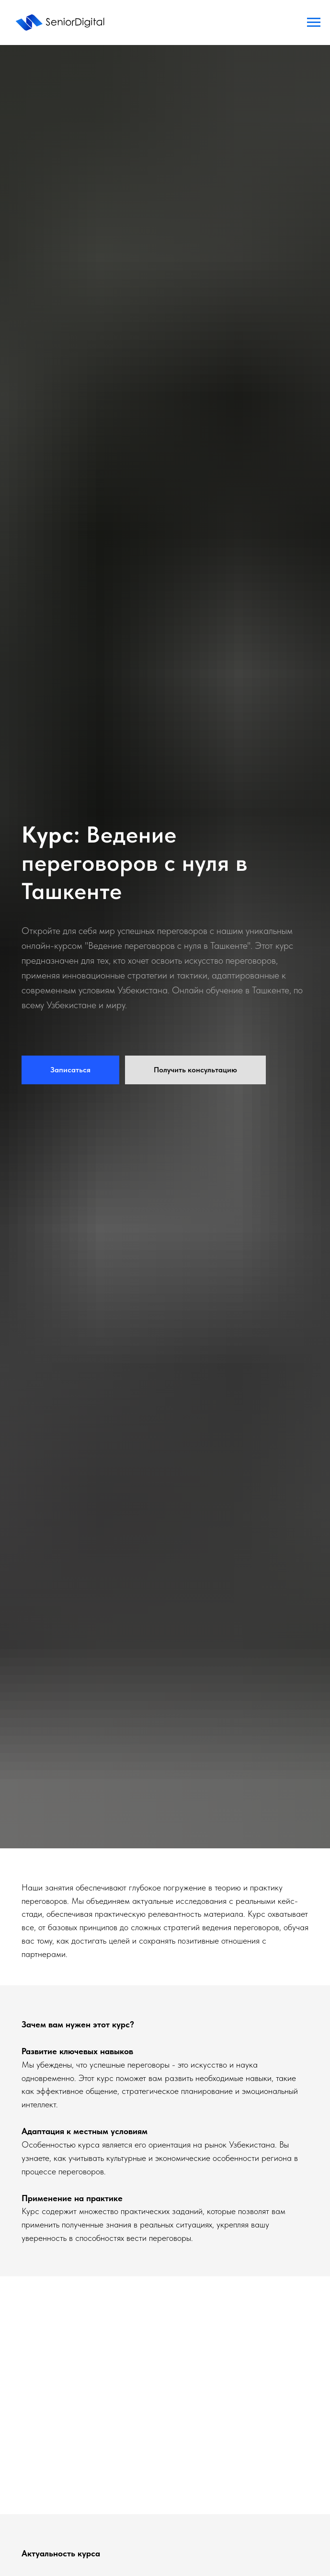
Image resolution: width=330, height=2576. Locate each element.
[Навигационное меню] (313, 22)
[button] (70, 1070)
